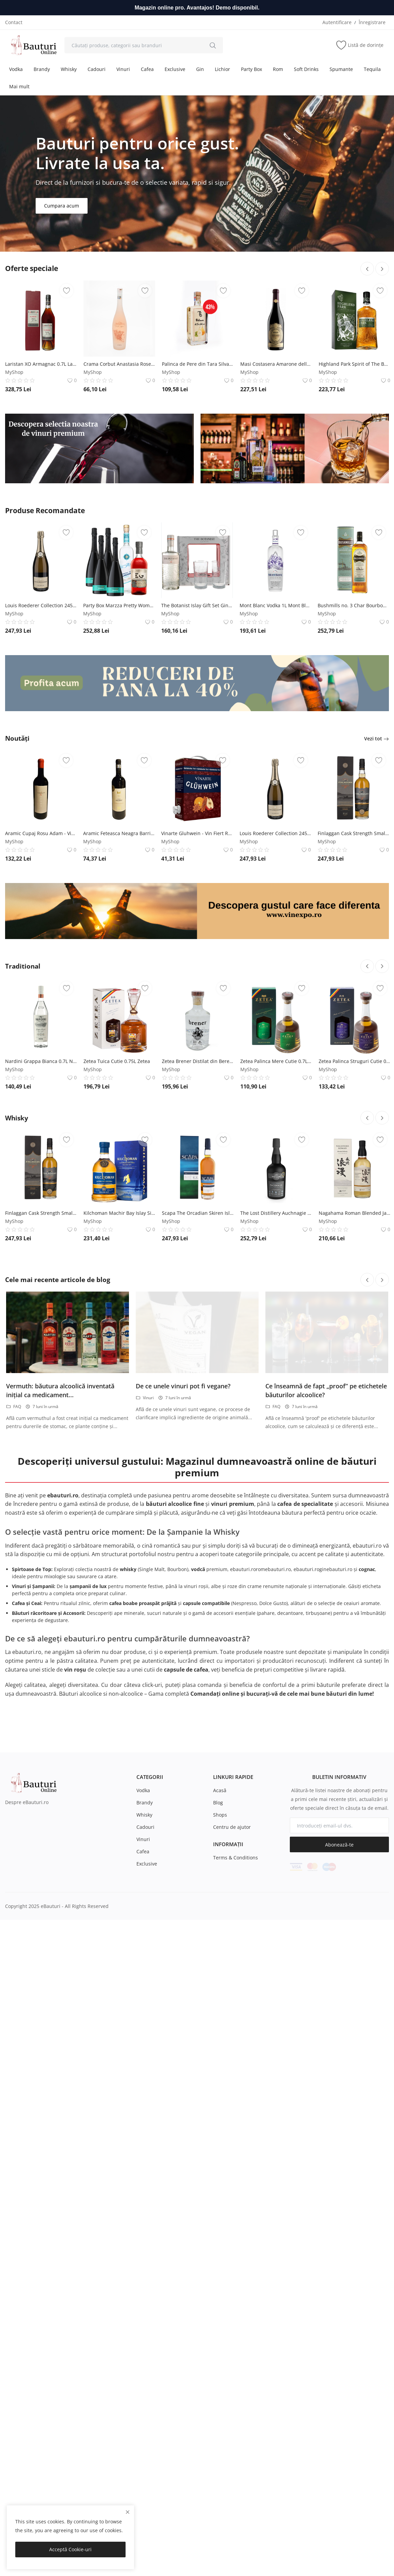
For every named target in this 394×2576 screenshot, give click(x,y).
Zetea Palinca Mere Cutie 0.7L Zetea (276, 1389)
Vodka (16, 69)
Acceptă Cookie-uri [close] (70, 2549)
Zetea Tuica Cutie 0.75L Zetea (116, 1389)
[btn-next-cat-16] (382, 1446)
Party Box (251, 69)
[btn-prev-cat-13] (367, 1294)
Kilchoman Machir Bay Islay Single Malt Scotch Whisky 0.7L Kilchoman (119, 1541)
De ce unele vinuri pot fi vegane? (183, 1714)
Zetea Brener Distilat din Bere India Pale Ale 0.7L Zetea (197, 1389)
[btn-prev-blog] (367, 1608)
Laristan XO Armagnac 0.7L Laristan (41, 364)
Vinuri (123, 69)
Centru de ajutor (232, 2155)
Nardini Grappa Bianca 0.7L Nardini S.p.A (41, 1389)
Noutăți (19, 738)
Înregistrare (372, 22)
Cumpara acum (61, 205)
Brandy (42, 69)
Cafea (147, 69)
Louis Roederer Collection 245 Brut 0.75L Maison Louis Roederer (40, 605)
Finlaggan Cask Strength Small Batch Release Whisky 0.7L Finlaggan (353, 833)
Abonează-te (339, 2172)
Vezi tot (376, 738)
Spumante (341, 69)
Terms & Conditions (235, 2185)
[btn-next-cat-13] (382, 1294)
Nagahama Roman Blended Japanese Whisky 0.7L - (354, 1541)
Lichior (222, 69)
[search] (213, 45)
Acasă (219, 2118)
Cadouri (97, 69)
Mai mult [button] (19, 86)
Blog (218, 2130)
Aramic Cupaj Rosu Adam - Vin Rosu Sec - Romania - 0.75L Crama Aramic (40, 833)
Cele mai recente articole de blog (62, 1608)
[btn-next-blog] (382, 1608)
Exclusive (175, 69)
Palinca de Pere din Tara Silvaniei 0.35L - (197, 364)
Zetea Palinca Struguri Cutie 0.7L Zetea (354, 1389)
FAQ (13, 1734)
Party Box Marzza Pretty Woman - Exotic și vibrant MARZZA (118, 605)
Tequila (372, 69)
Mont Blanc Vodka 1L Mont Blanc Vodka (275, 605)
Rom (278, 69)
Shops (220, 2143)
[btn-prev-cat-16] (367, 1446)
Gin (200, 69)
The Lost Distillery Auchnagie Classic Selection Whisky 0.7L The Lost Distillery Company (276, 1541)
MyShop (14, 372)
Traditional (24, 1294)
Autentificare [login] (337, 22)
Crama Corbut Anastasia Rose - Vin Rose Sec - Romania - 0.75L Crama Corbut (119, 364)
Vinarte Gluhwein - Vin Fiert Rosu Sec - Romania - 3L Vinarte (196, 833)
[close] (128, 2512)
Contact (13, 22)
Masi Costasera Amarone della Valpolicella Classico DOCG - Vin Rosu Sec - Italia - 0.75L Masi (276, 364)
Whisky (69, 69)
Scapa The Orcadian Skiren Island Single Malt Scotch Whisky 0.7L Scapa (197, 1541)
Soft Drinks (306, 69)
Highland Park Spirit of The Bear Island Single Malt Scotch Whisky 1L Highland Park (354, 364)
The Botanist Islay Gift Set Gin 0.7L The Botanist (196, 605)
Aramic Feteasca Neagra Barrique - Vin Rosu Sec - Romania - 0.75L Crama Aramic (118, 833)
